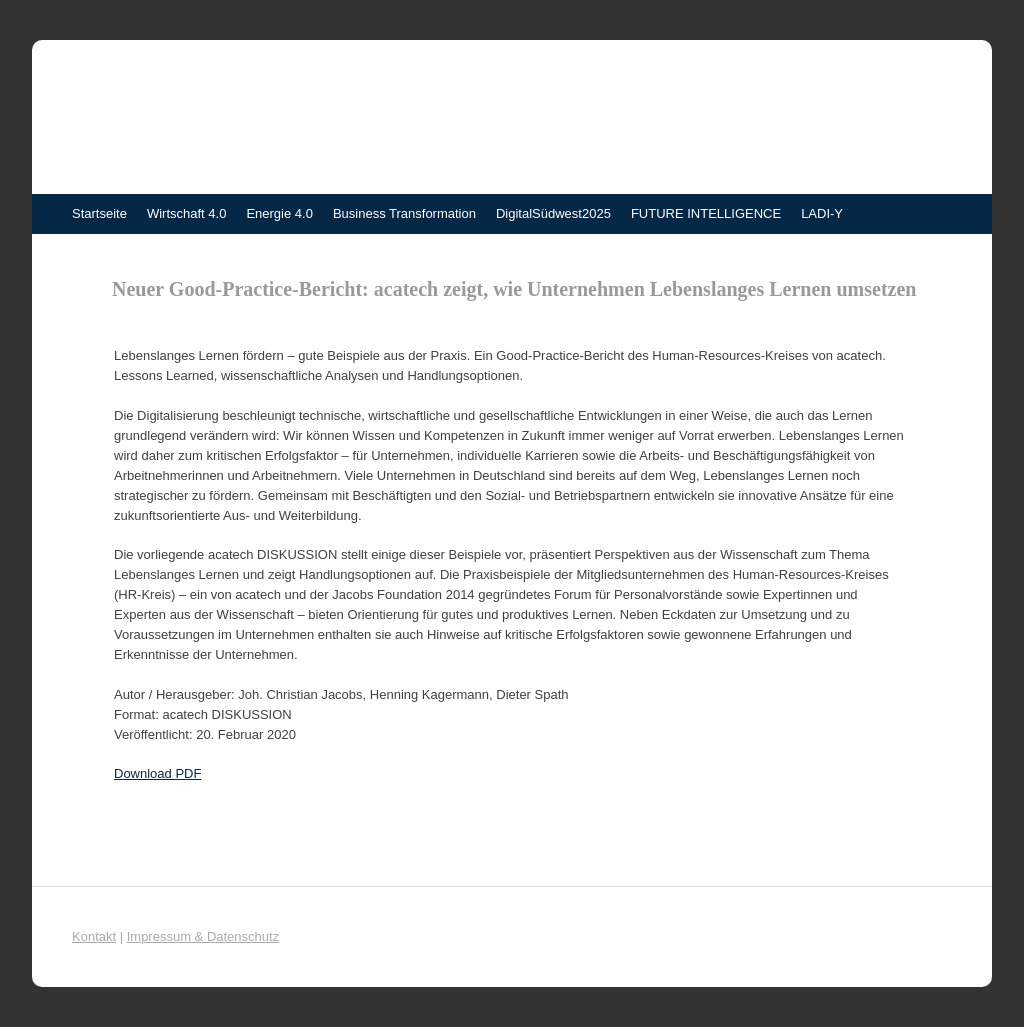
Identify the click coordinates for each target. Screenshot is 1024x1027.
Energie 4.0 (279, 213)
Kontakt (94, 936)
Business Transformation (404, 213)
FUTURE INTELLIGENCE (706, 213)
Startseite (99, 213)
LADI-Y (822, 213)
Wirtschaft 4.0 (186, 213)
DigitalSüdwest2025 (553, 213)
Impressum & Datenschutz (203, 936)
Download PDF (157, 773)
